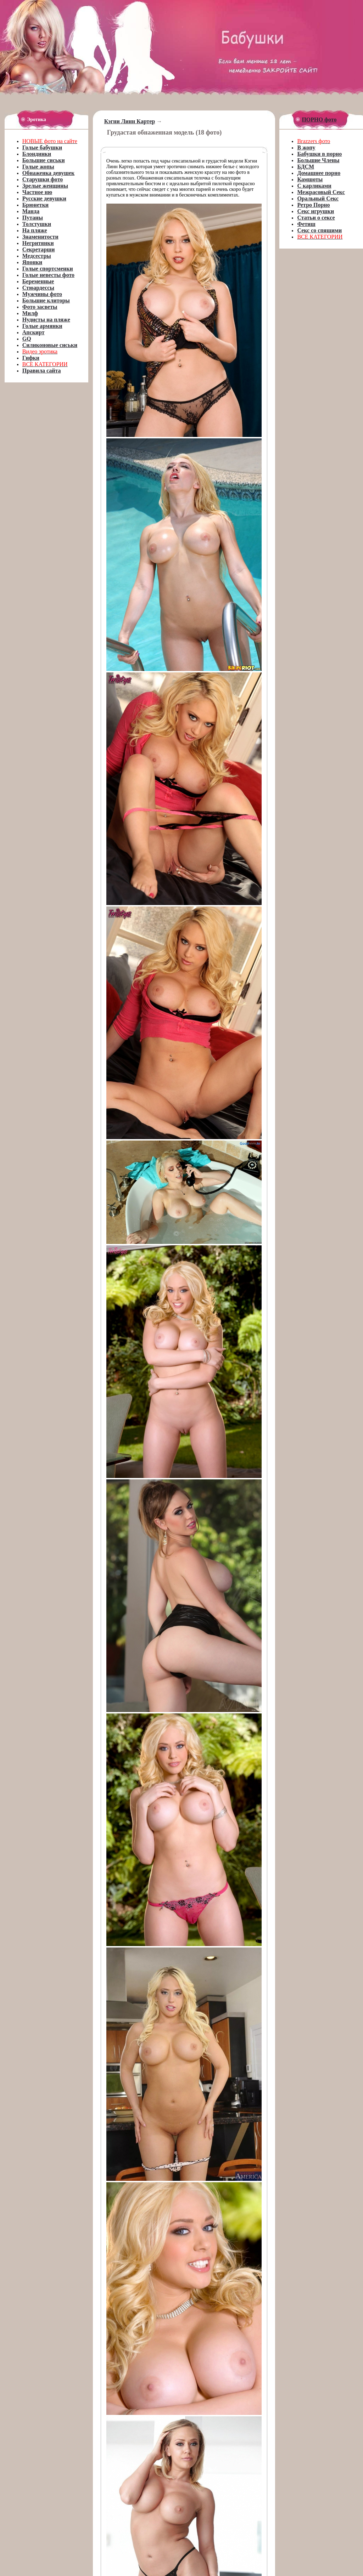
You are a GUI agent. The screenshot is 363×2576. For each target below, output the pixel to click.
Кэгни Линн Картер (129, 121)
